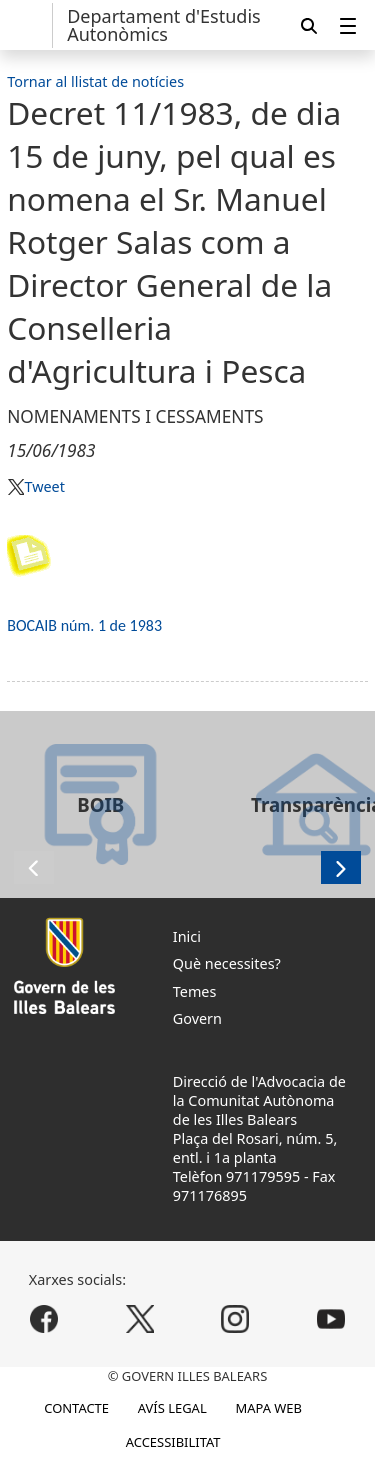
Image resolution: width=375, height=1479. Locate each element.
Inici (187, 936)
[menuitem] (348, 25)
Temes (195, 991)
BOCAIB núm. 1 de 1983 (84, 625)
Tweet (44, 486)
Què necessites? (227, 963)
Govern (197, 1018)
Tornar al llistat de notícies (95, 81)
